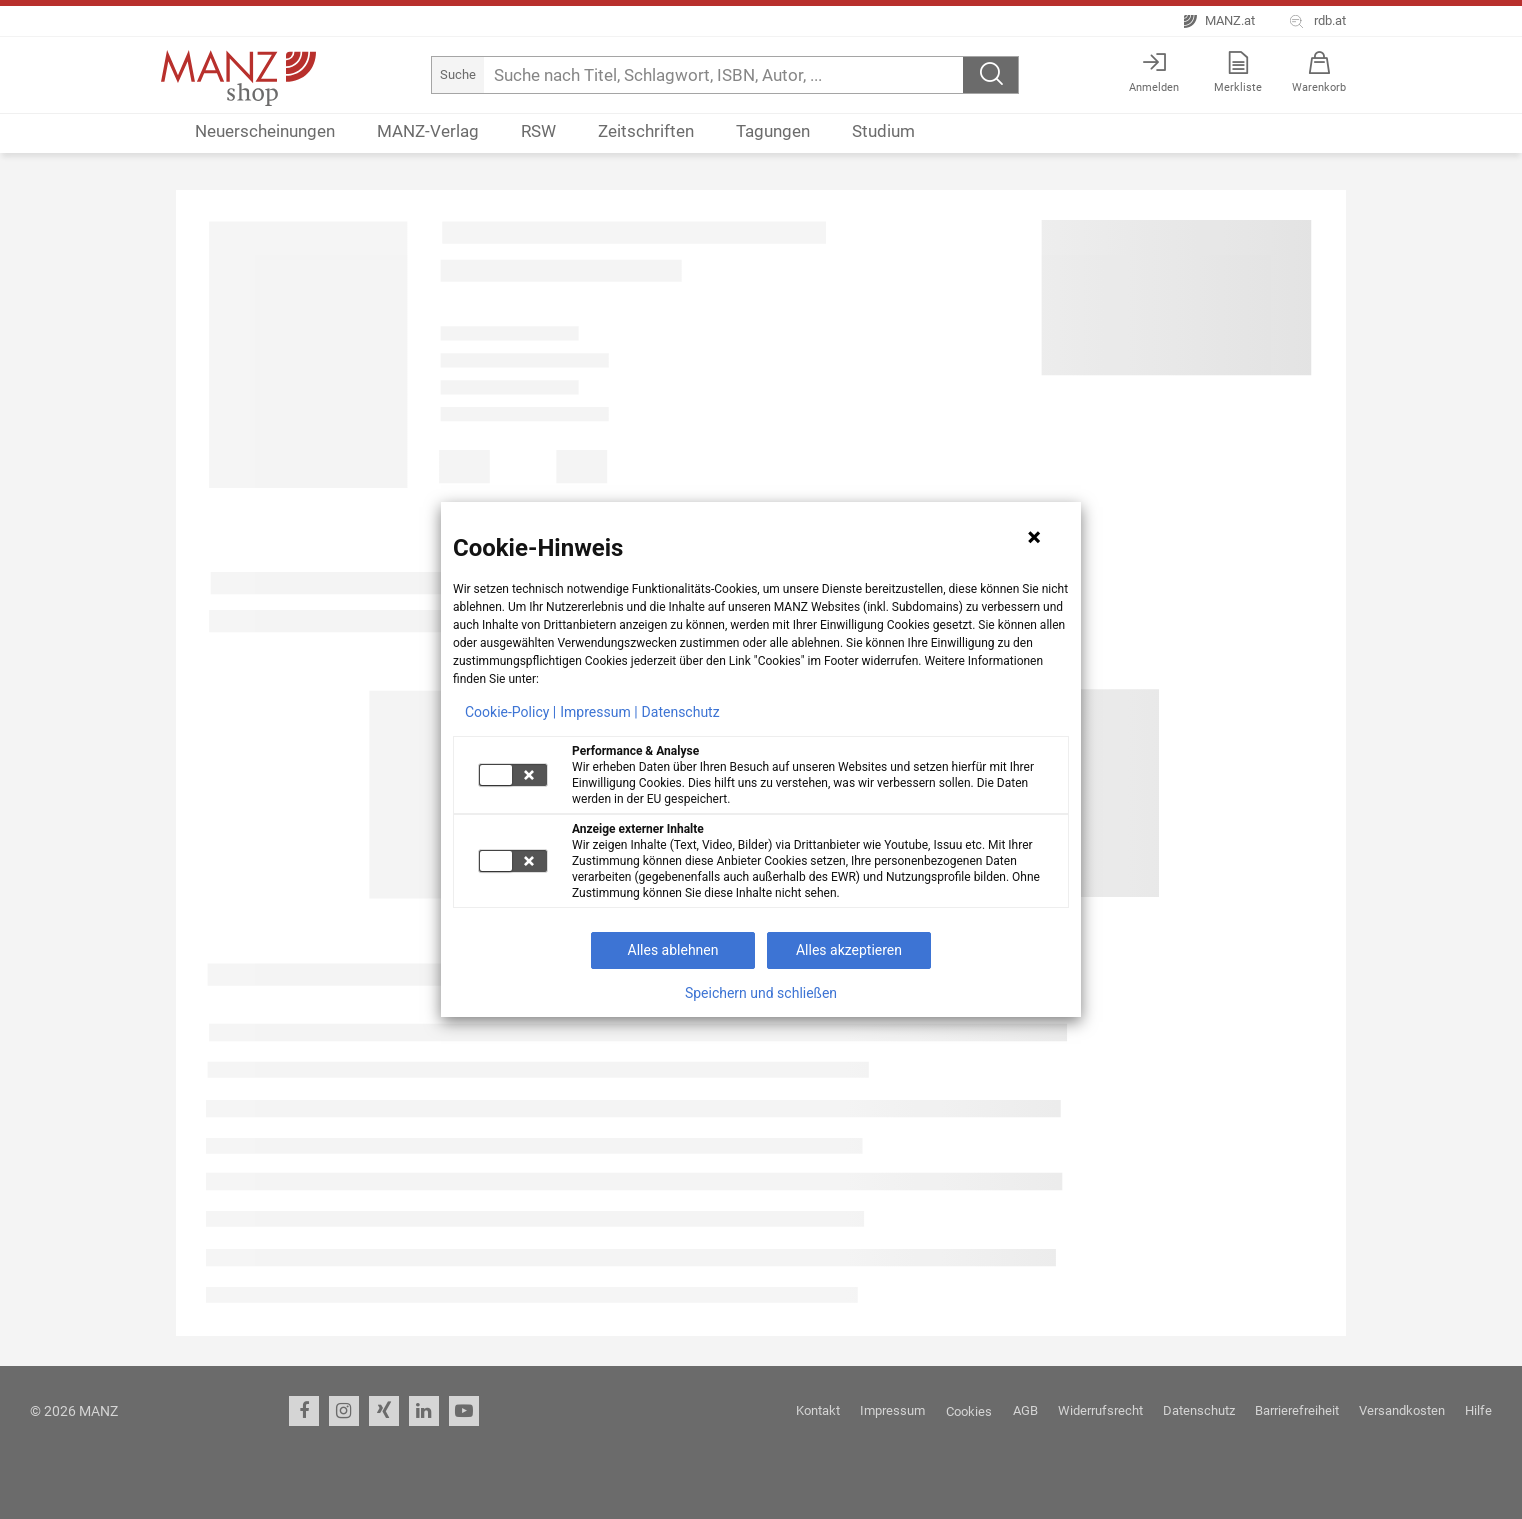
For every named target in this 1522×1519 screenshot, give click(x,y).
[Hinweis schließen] (1034, 537)
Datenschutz (681, 712)
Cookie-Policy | (510, 712)
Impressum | (598, 712)
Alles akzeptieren (849, 950)
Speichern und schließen (761, 993)
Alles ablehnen (673, 950)
